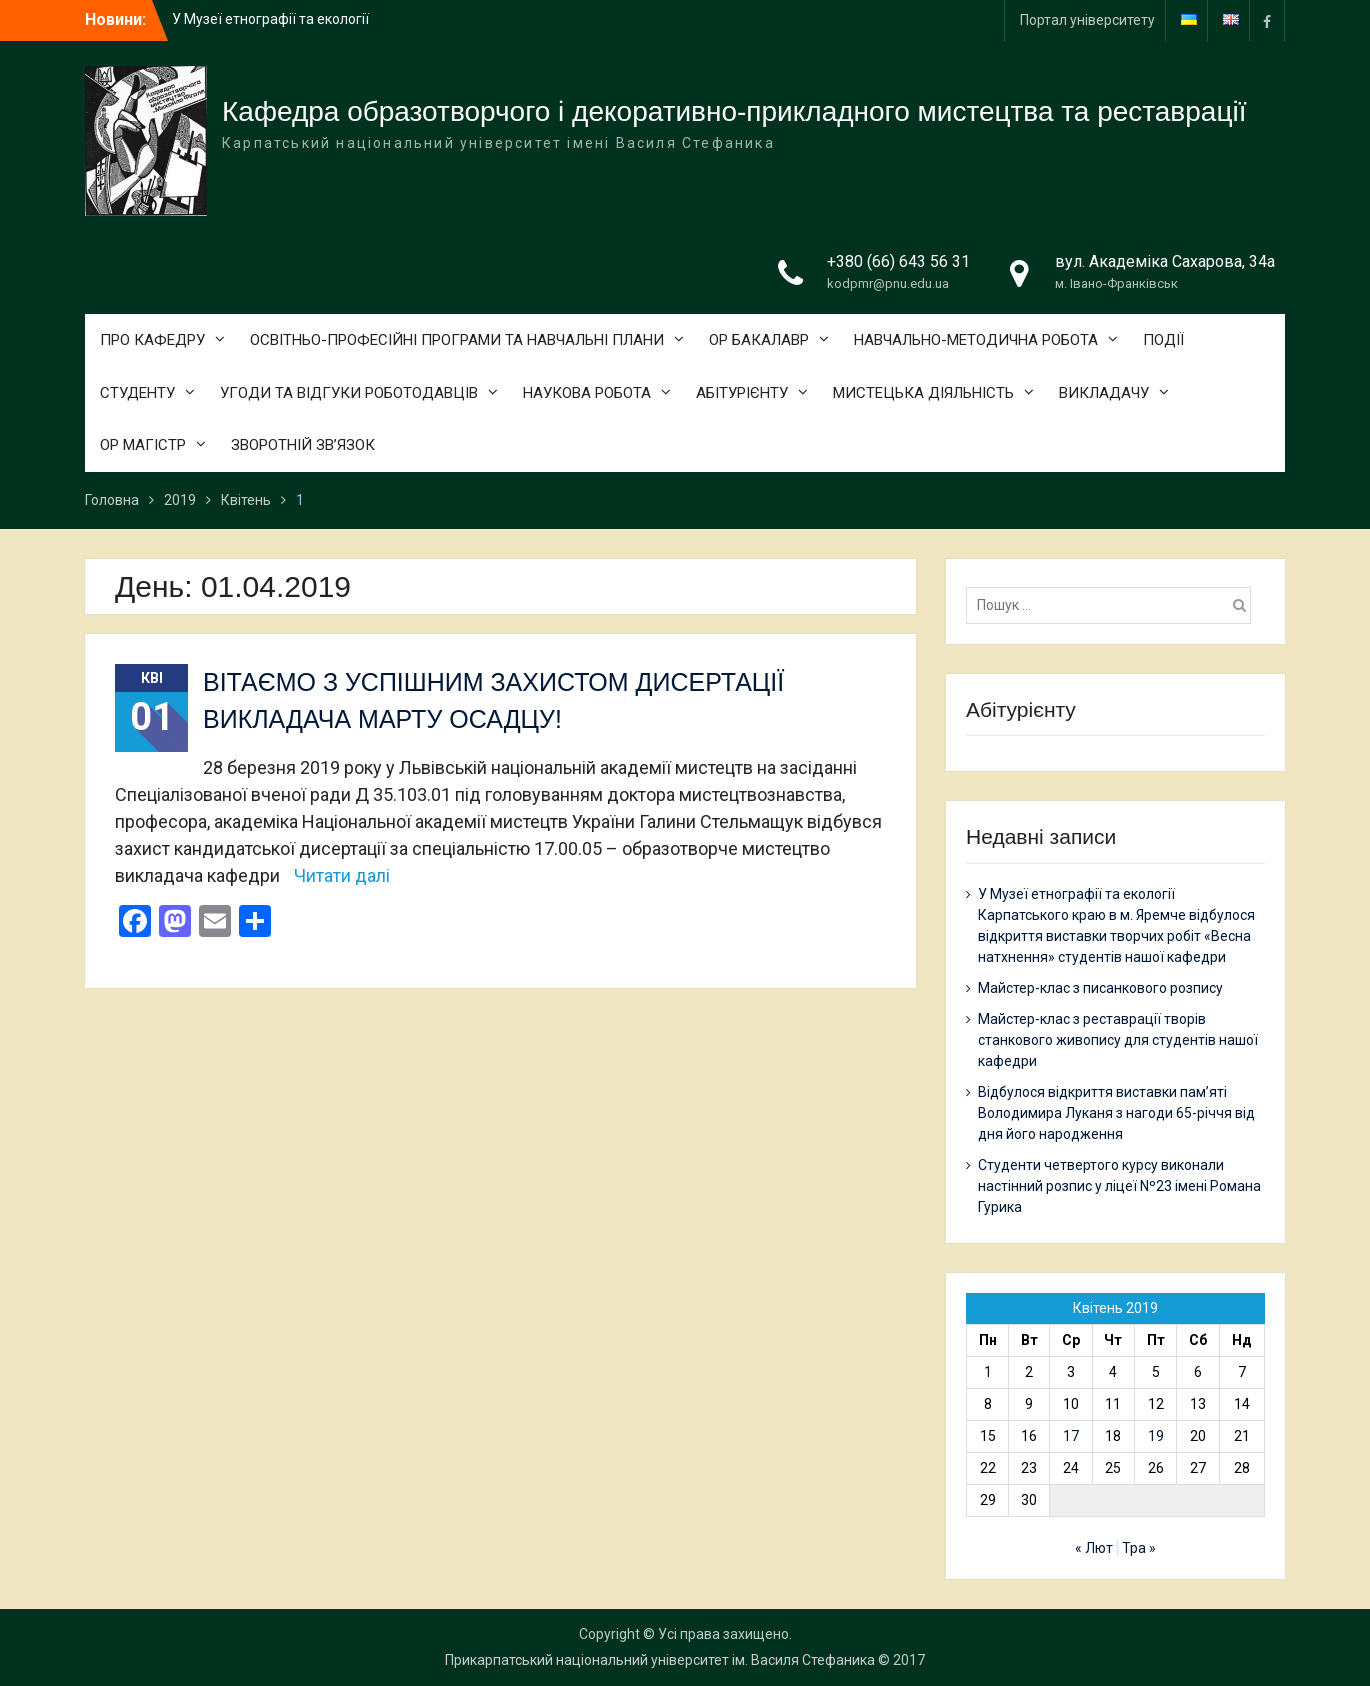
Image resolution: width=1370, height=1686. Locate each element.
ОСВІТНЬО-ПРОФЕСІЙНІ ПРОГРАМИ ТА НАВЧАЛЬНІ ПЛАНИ (457, 340)
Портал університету (1087, 20)
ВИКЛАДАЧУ (1104, 393)
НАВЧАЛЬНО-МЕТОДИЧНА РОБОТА (976, 340)
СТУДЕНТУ (137, 393)
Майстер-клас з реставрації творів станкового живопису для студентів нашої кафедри (1118, 1040)
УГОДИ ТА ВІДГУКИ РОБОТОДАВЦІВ (349, 393)
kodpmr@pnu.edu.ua (888, 283)
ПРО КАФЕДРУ (152, 340)
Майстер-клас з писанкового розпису (1100, 988)
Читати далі (342, 875)
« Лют (1094, 1548)
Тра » (1139, 1548)
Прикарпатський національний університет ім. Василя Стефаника (660, 1660)
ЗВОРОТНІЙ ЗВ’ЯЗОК (303, 445)
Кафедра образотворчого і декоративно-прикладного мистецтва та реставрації (734, 111)
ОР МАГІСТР (143, 445)
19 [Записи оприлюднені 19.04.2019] (1156, 1436)
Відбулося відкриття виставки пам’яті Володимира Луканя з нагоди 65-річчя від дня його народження (1116, 1113)
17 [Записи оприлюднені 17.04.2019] (1071, 1436)
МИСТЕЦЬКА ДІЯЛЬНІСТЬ (923, 393)
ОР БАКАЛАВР (759, 340)
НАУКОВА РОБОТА (587, 393)
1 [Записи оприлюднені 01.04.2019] (988, 1372)
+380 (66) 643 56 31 (898, 261)
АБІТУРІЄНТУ (742, 393)
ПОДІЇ (1163, 340)
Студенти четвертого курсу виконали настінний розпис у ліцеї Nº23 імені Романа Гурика (1119, 1186)
